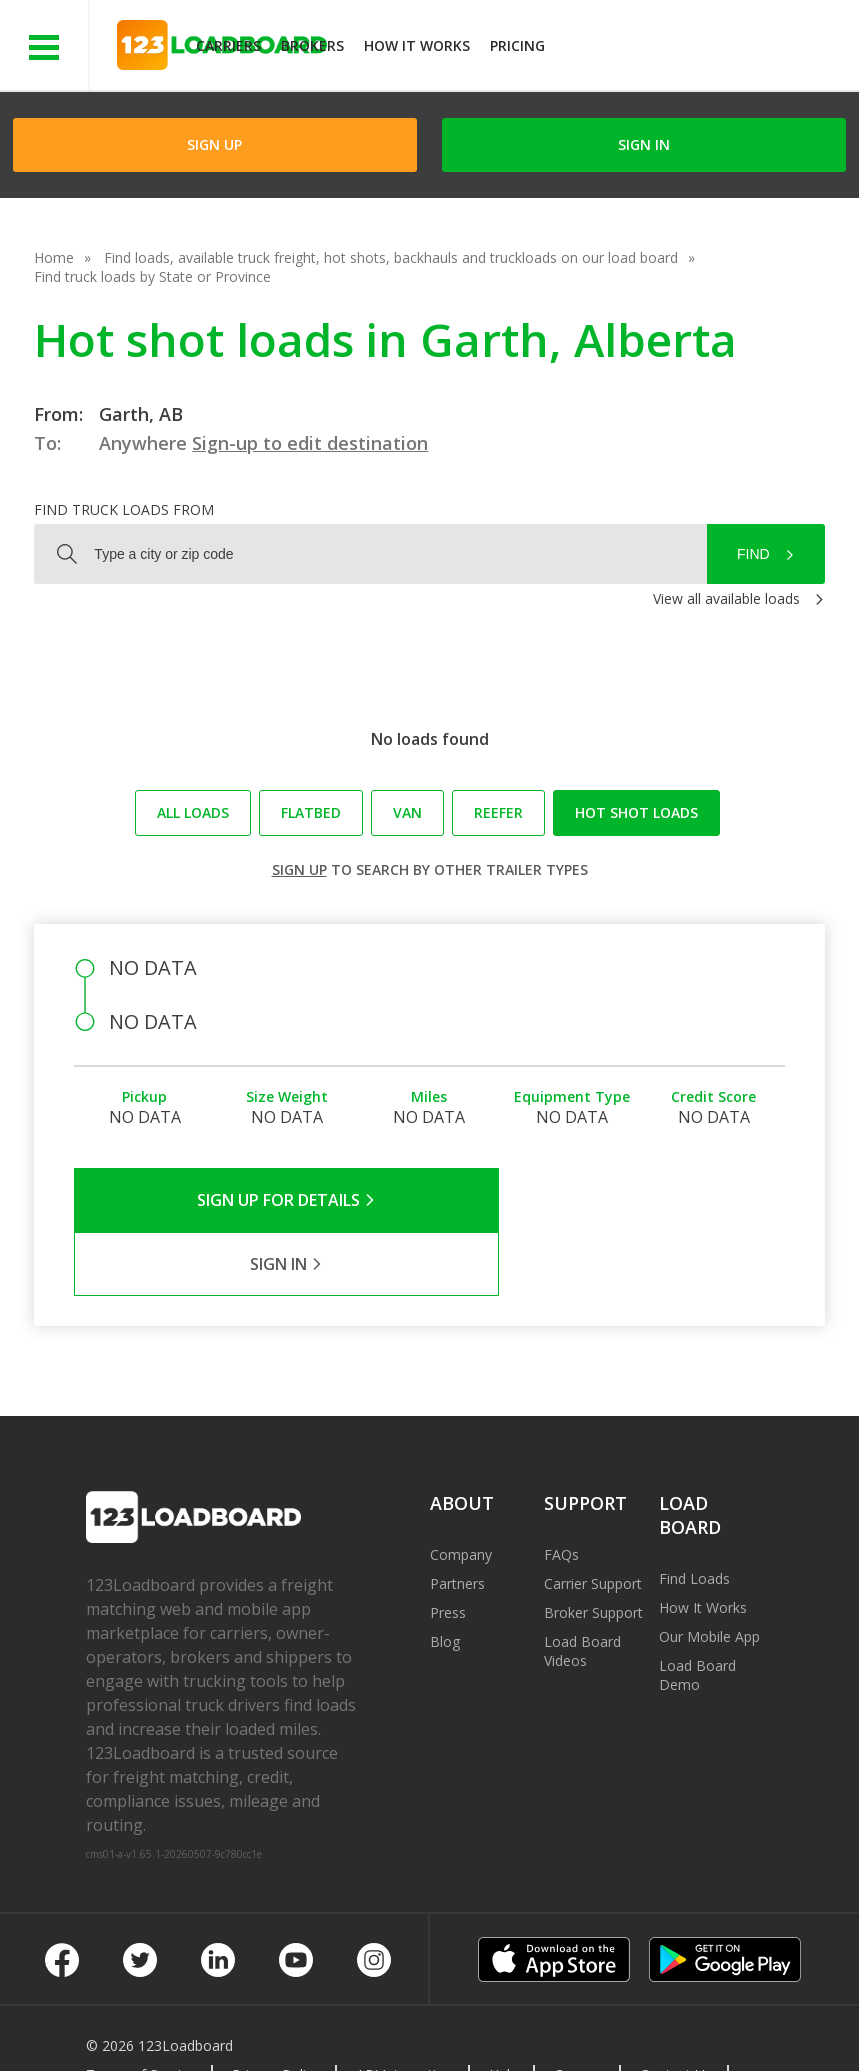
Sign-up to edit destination (310, 443)
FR (198, 2029)
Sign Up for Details (251, 1200)
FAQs (561, 1490)
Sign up (299, 869)
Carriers (228, 45)
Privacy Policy (276, 2010)
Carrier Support (593, 1519)
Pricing (517, 45)
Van (407, 812)
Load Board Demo (697, 1611)
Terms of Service (141, 2010)
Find (753, 554)
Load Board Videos (582, 1587)
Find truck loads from (124, 509)
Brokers (312, 45)
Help (503, 2010)
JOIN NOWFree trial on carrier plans (704, 48)
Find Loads (694, 1514)
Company (461, 1490)
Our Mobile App (709, 1572)
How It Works (417, 45)
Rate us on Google (303, 2029)
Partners (457, 1519)
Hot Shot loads (636, 812)
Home (54, 257)
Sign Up (214, 144)
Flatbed (311, 812)
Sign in (644, 144)
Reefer (498, 812)
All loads (193, 812)
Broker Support (593, 1548)
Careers (579, 2010)
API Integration (404, 2010)
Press (448, 1548)
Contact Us (676, 2010)
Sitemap (127, 2029)
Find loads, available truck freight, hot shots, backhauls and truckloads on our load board (391, 257)
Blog (445, 1577)
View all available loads (726, 598)
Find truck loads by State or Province (152, 276)
